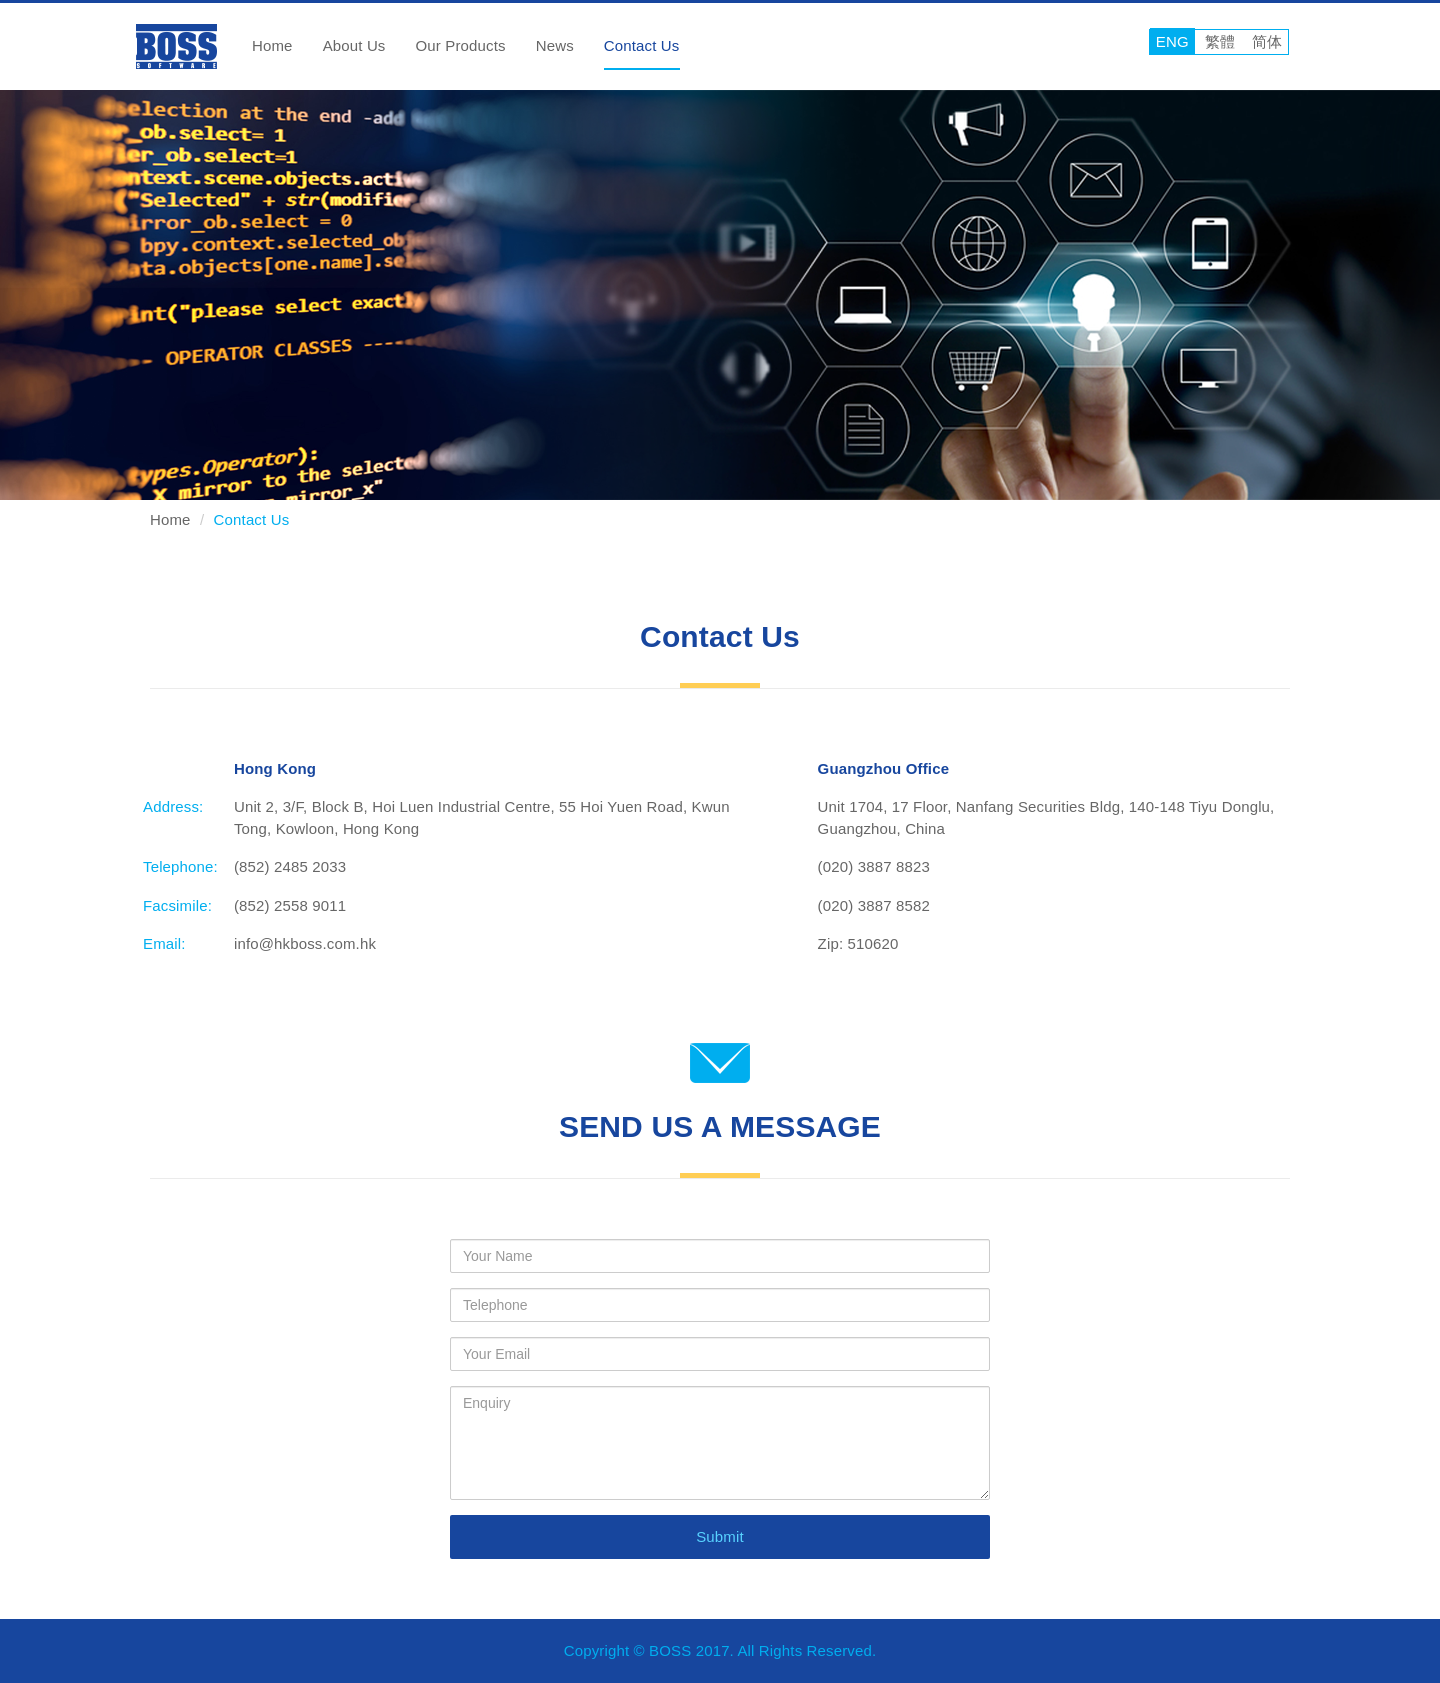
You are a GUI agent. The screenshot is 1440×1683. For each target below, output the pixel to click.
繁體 (1220, 41)
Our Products (461, 45)
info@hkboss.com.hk (305, 943)
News (555, 45)
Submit (720, 1536)
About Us (354, 45)
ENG (1172, 41)
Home (272, 45)
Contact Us (642, 45)
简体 (1267, 41)
